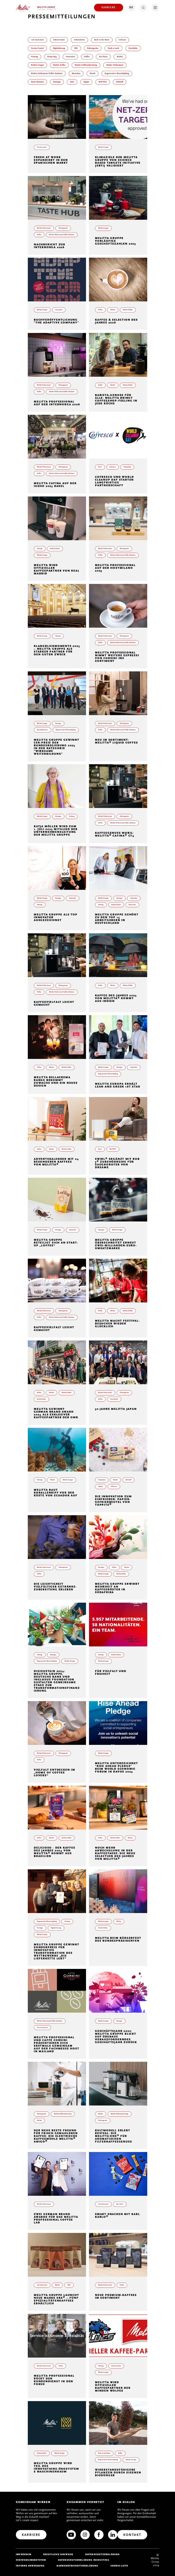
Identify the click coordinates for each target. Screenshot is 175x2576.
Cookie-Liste (119, 2565)
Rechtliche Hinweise (58, 2554)
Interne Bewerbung (30, 2565)
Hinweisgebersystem (31, 2560)
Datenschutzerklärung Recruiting (83, 2560)
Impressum (23, 2554)
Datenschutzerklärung (102, 2554)
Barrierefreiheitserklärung (77, 2565)
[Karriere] (108, 7)
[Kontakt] (132, 2534)
